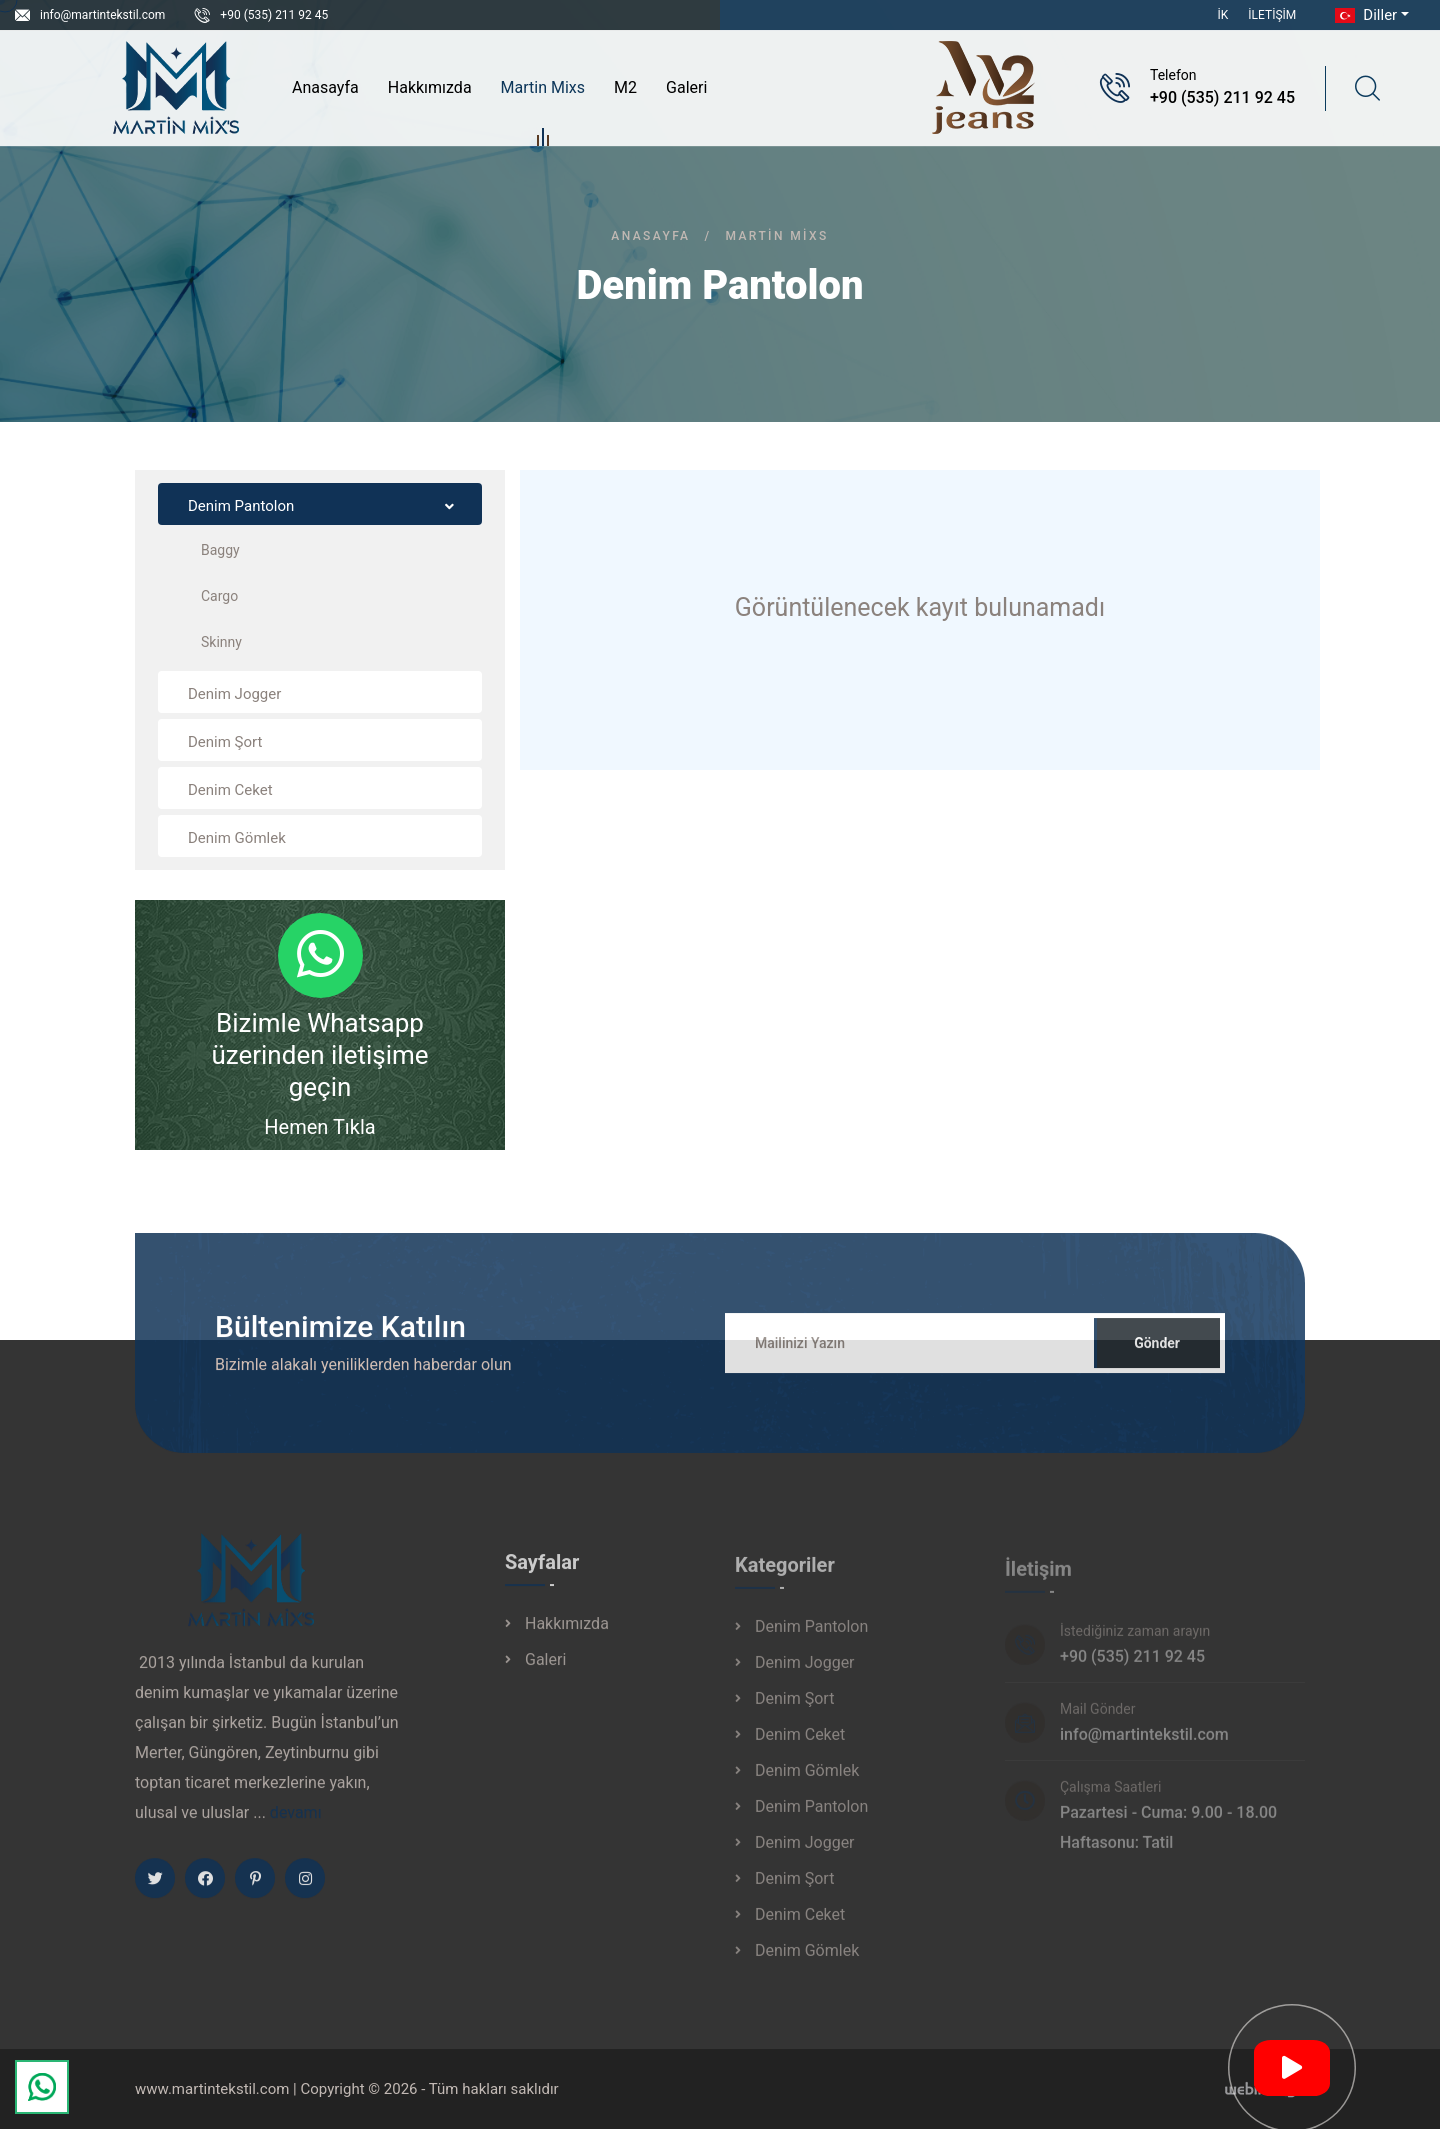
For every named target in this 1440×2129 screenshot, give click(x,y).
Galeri (686, 87)
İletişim (1272, 15)
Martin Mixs (543, 90)
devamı (296, 1825)
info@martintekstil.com (102, 15)
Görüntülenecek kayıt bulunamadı (920, 607)
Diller (1364, 15)
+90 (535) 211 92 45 (274, 15)
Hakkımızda (430, 87)
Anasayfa (325, 87)
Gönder (1157, 1356)
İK (1223, 15)
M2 (625, 87)
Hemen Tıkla (319, 1127)
